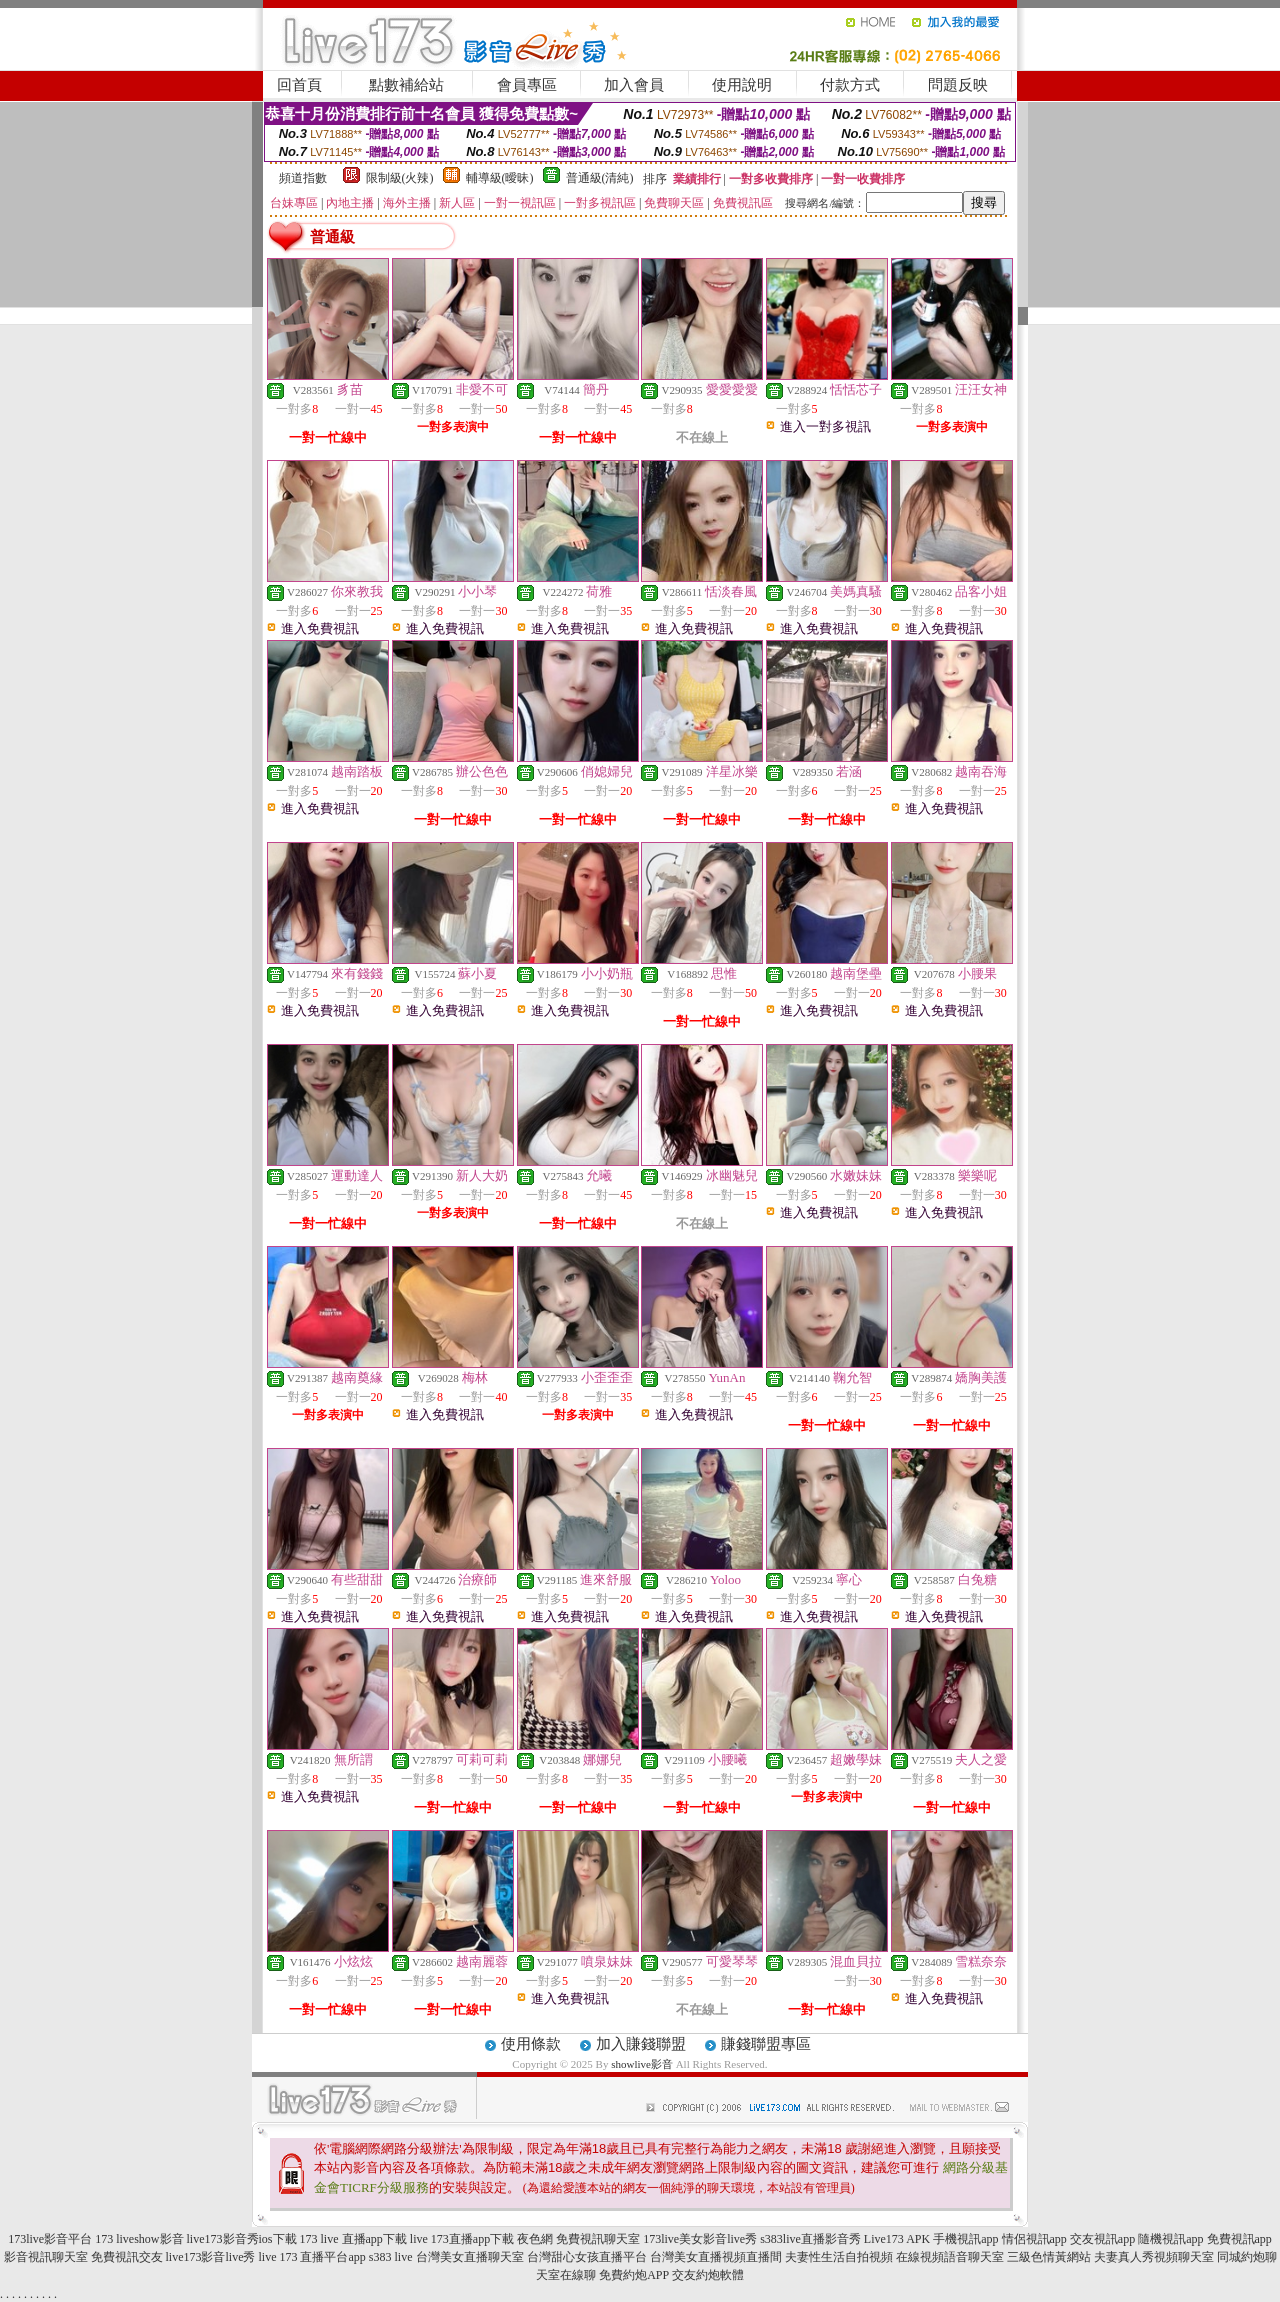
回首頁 (299, 85)
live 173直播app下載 (462, 2239)
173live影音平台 (50, 2239)
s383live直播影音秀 (810, 2239)
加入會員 (634, 85)
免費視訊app (1239, 2239)
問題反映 (958, 85)
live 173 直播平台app (312, 2257)
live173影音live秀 (211, 2257)
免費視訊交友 (127, 2257)
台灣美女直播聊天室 (470, 2257)
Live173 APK (897, 2239)
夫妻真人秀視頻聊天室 (1154, 2257)
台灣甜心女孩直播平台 (587, 2257)
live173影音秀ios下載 (242, 2239)
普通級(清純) (600, 178)
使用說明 (742, 85)
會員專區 (527, 85)
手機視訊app (965, 2239)
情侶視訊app (1034, 2239)
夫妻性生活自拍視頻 (839, 2257)
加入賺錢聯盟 (641, 2044)
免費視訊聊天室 (598, 2239)
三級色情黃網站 (1049, 2257)
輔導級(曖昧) (500, 178)
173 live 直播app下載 (353, 2239)
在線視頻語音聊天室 (950, 2257)
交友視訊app (1102, 2239)
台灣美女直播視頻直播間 (716, 2257)
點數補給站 (406, 85)
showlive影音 (642, 2064)
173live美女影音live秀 (700, 2239)
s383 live (391, 2257)
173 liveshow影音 (139, 2239)
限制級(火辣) (400, 178)
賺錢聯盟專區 (766, 2044)
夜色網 (535, 2239)
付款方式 (850, 85)
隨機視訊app (1170, 2239)
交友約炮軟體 (708, 2275)
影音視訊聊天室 (46, 2257)
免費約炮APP (634, 2275)
